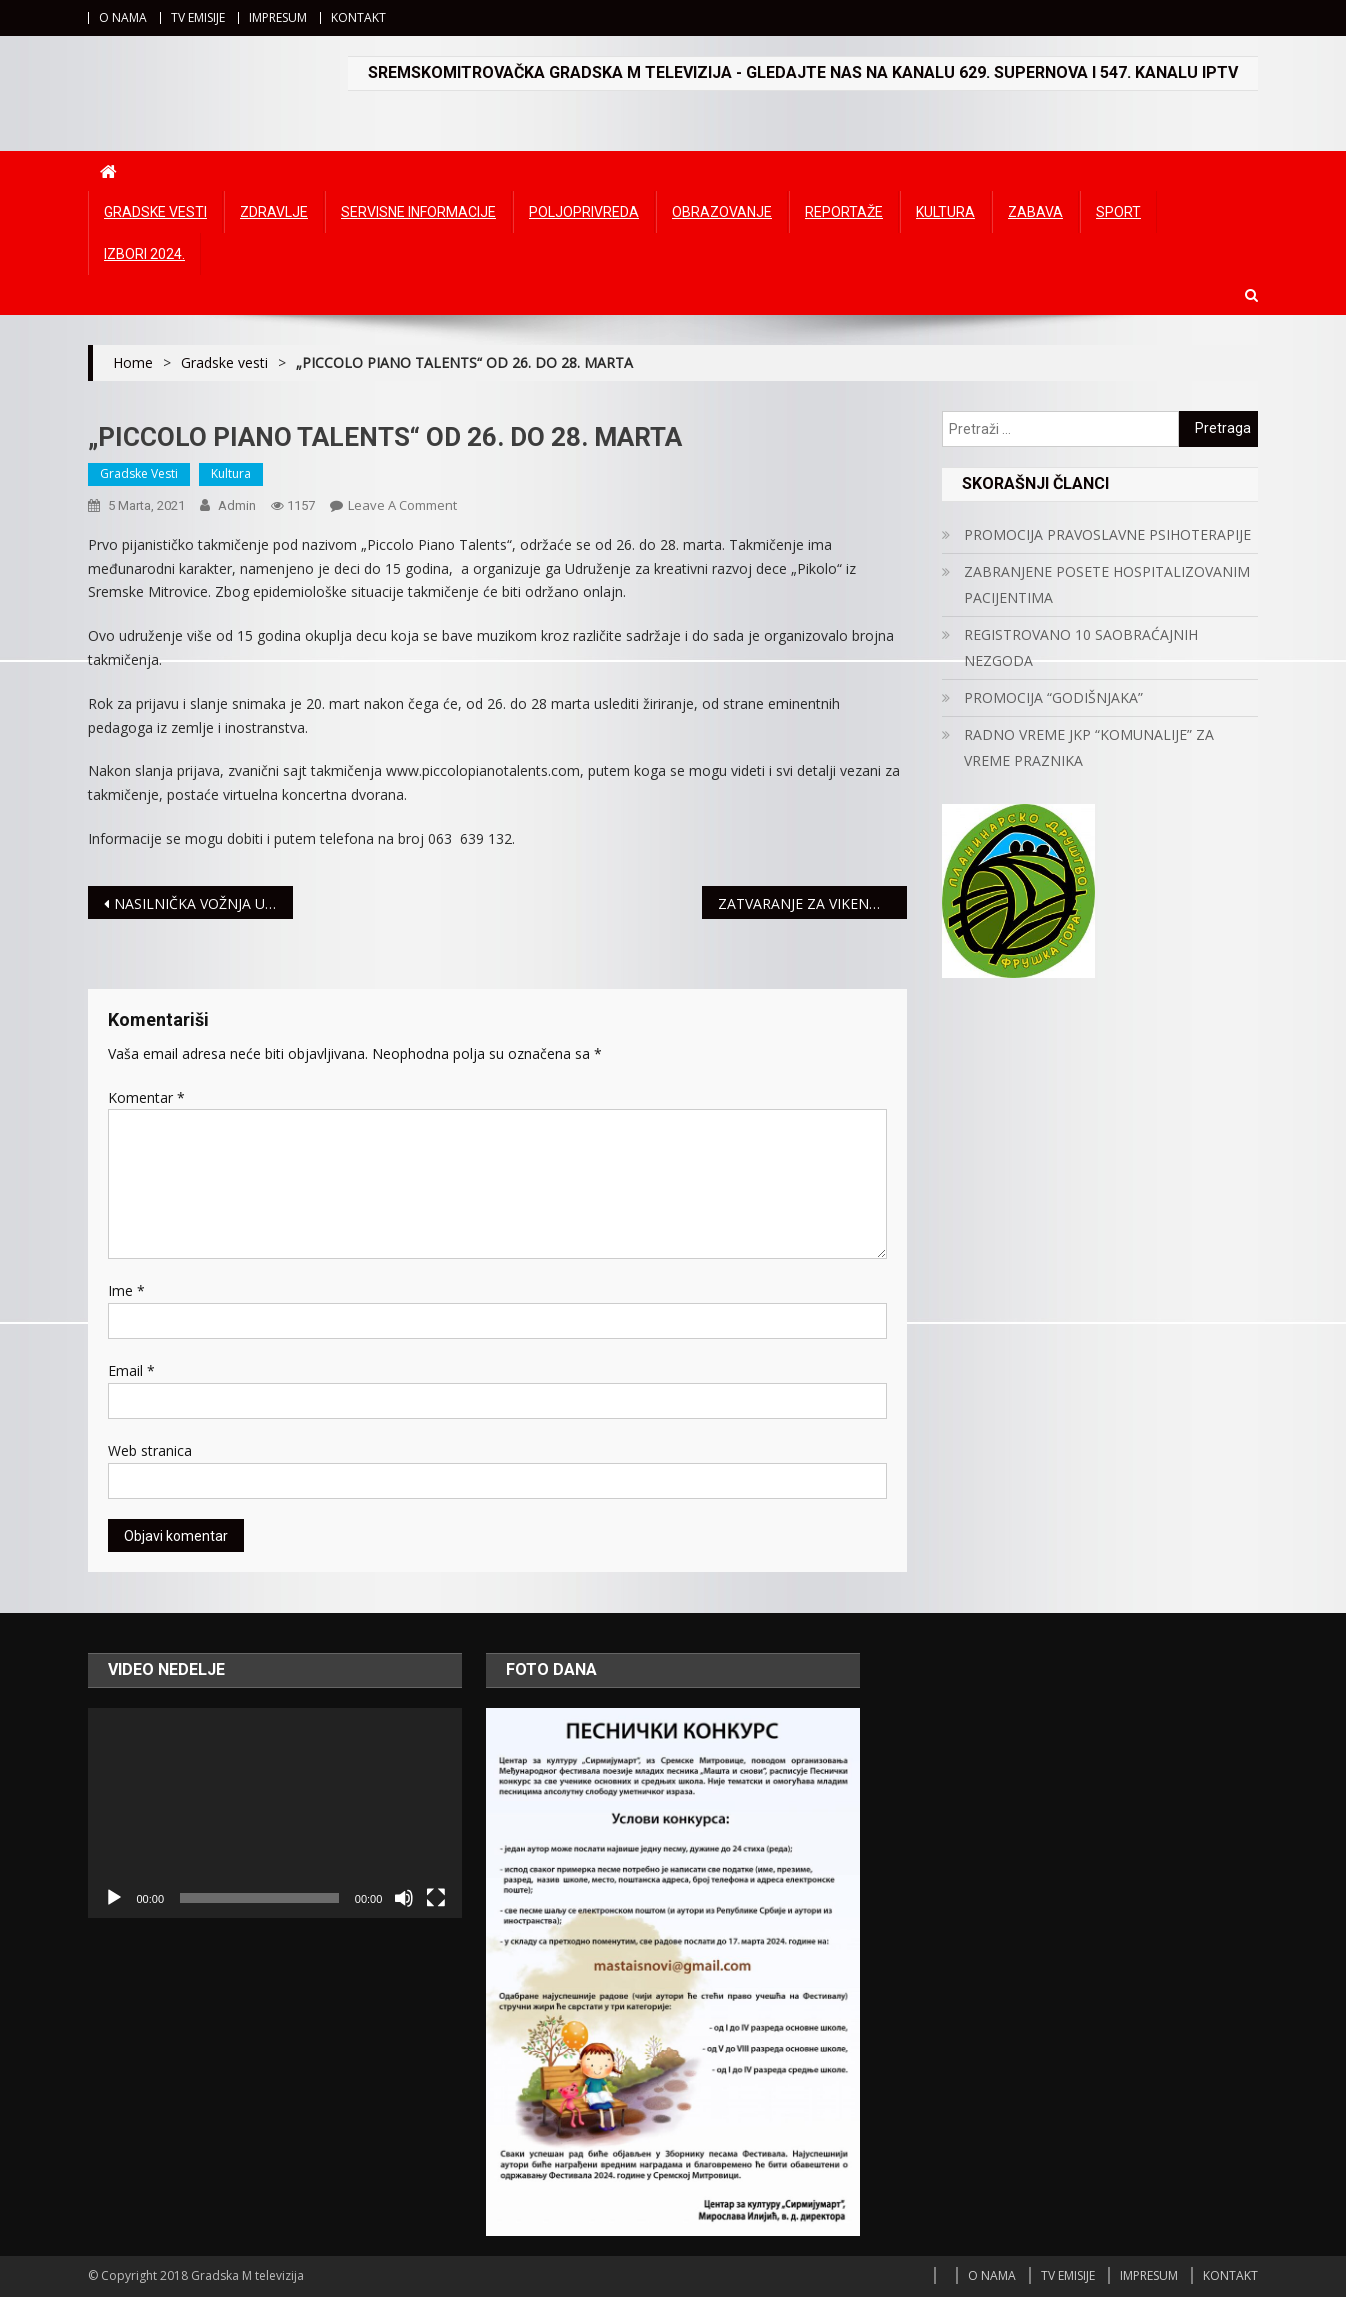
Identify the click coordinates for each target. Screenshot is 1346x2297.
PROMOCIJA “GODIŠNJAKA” (1053, 697)
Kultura (945, 212)
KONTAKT (358, 17)
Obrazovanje (722, 212)
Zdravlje (274, 212)
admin (237, 505)
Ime (126, 1290)
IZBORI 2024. (144, 254)
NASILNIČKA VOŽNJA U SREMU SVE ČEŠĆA (203, 903)
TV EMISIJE (198, 17)
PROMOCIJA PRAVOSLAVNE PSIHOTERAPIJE (1107, 534)
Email (131, 1370)
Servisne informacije (418, 212)
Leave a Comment (402, 505)
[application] (275, 1813)
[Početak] (114, 1898)
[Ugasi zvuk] (404, 1898)
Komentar (146, 1097)
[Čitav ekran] (436, 1898)
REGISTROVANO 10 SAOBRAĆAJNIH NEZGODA (1081, 647)
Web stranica (150, 1450)
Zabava (1035, 212)
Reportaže (844, 212)
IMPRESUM (278, 17)
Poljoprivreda (584, 212)
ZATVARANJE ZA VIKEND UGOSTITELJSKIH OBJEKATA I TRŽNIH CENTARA (812, 903)
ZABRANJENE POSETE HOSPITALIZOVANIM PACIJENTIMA (1107, 584)
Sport (1118, 212)
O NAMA (123, 17)
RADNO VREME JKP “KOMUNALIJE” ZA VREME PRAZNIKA (1089, 747)
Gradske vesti (155, 212)
